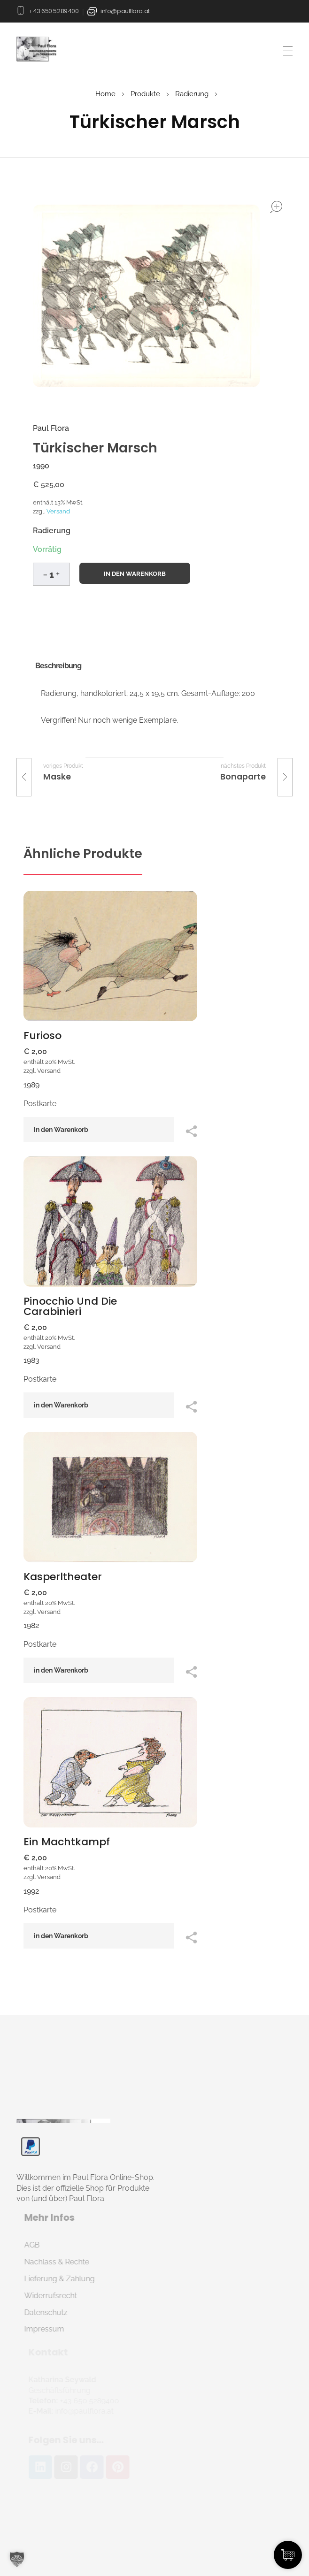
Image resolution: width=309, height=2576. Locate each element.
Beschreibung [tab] (58, 665)
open (276, 207)
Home (105, 94)
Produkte (145, 94)
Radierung (192, 94)
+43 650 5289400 (53, 11)
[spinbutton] (51, 574)
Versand (58, 511)
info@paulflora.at (124, 11)
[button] (57, 572)
